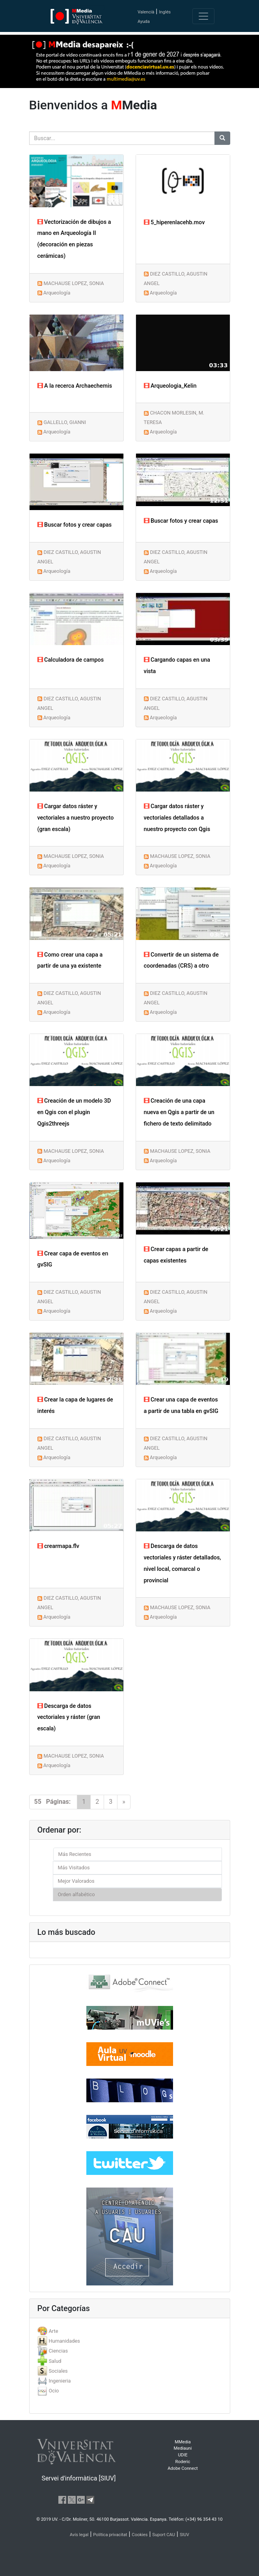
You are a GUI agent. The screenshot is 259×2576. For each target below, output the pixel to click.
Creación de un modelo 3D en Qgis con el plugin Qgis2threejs (74, 1112)
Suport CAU (163, 2534)
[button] (19, 1288)
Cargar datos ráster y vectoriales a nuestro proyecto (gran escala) (75, 818)
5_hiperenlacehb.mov (174, 222)
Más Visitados (74, 1868)
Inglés (165, 12)
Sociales (57, 2371)
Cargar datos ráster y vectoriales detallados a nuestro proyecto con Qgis (177, 818)
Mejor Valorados (76, 1881)
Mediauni (183, 2448)
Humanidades (64, 2341)
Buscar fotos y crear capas (74, 525)
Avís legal (79, 2534)
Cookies (139, 2534)
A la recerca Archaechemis (74, 386)
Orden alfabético (76, 1894)
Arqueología (57, 293)
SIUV (184, 2534)
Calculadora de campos (70, 660)
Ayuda (144, 21)
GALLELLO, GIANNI (64, 422)
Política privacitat (110, 2534)
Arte (53, 2331)
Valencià (146, 12)
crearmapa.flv (58, 1546)
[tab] (129, 2331)
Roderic (182, 2461)
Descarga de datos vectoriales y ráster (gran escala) (68, 1717)
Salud (54, 2361)
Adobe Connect (183, 2468)
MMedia (183, 2442)
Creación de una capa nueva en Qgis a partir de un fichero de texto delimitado (179, 1112)
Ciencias (58, 2351)
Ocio (53, 2391)
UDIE (183, 2455)
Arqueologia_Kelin (170, 386)
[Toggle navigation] (203, 16)
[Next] (123, 1802)
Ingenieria (59, 2381)
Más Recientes (74, 1854)
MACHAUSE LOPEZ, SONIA (73, 283)
